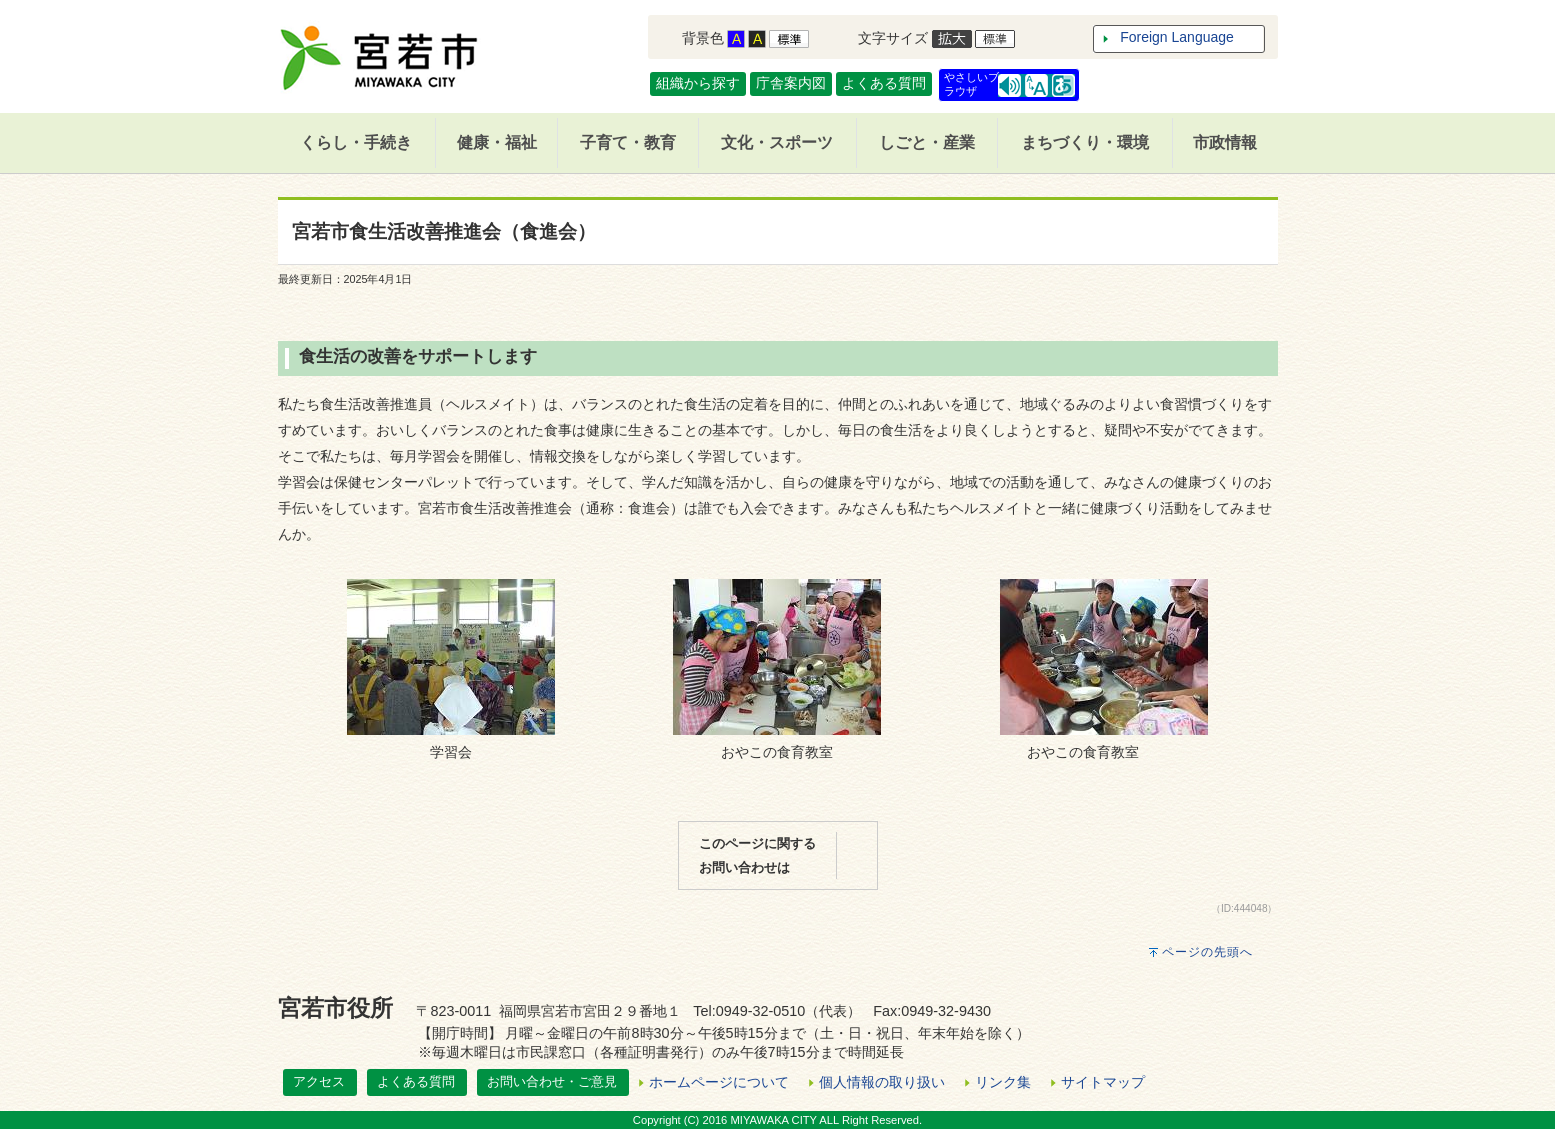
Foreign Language (1177, 37)
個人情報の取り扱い (882, 1082)
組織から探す (698, 83)
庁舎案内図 (791, 83)
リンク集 (1003, 1082)
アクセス (319, 1081)
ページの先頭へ (1207, 952)
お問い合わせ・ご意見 (552, 1081)
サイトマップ (1103, 1082)
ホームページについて (719, 1082)
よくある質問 (884, 83)
